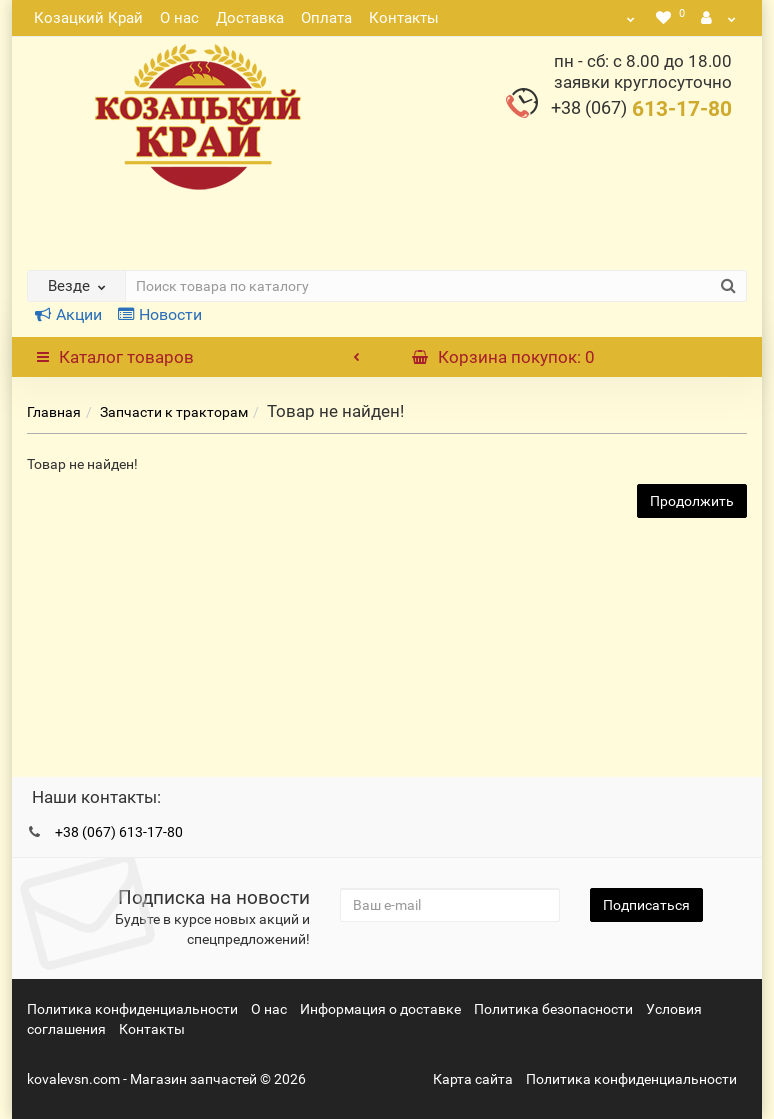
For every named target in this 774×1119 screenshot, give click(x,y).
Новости (160, 314)
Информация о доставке (380, 1009)
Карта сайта (473, 1079)
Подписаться (646, 905)
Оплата (326, 18)
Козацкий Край (88, 18)
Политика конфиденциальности (132, 1009)
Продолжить (692, 501)
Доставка (250, 18)
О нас (179, 18)
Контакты (404, 18)
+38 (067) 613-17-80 (119, 832)
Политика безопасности (553, 1009)
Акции (68, 314)
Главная (54, 412)
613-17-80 (641, 109)
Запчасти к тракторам (174, 412)
